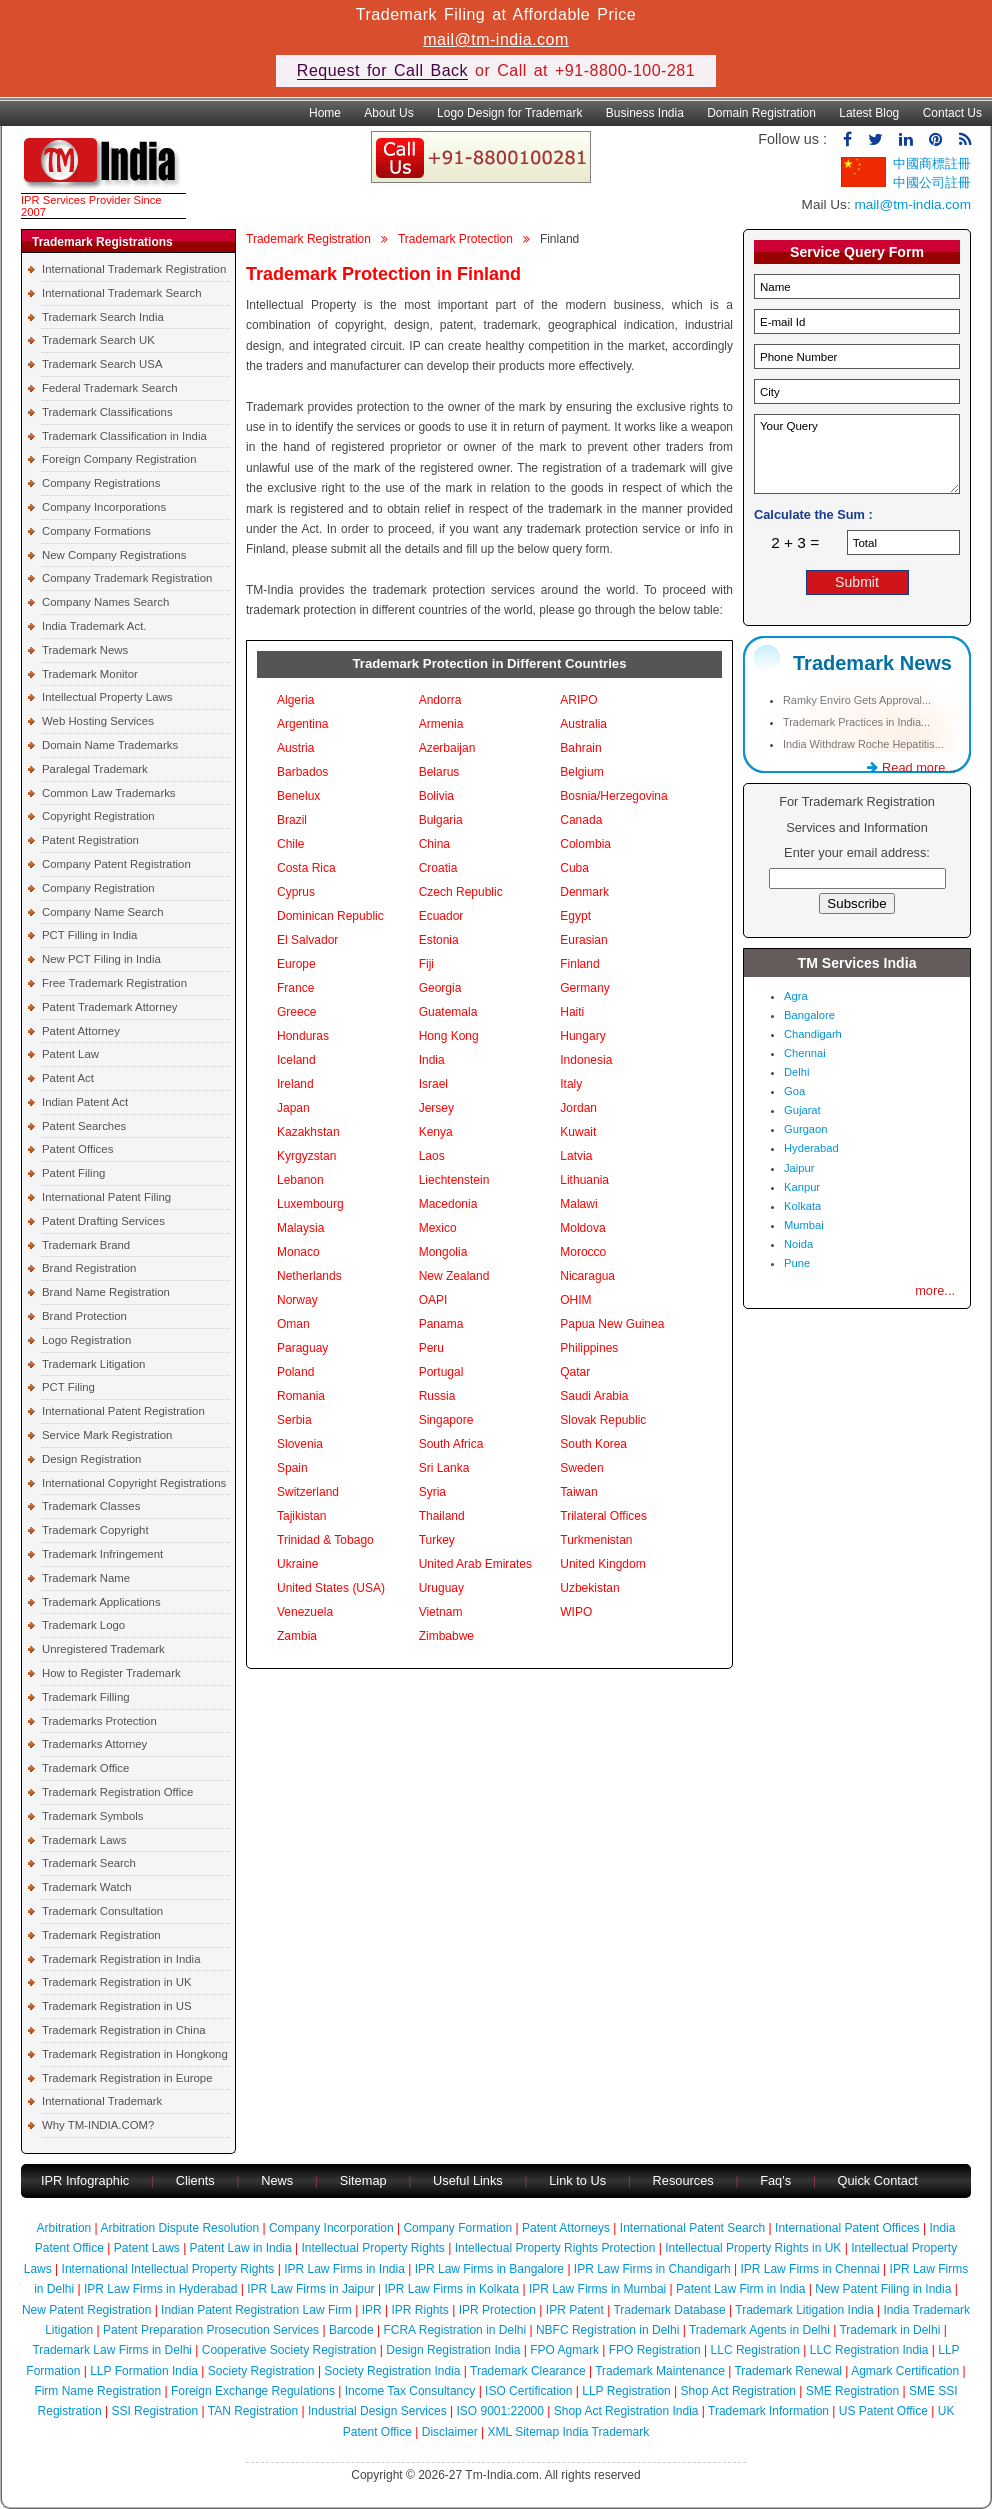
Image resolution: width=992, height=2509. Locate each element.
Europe (296, 964)
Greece (296, 1012)
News (279, 2180)
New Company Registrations (114, 555)
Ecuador (441, 916)
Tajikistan (301, 1516)
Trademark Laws (84, 1840)
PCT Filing (68, 1387)
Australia (583, 724)
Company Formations (96, 531)
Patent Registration (90, 840)
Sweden (581, 1468)
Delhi (797, 1072)
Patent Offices (77, 1149)
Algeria (295, 700)
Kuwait (578, 1132)
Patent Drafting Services (103, 1221)
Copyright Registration (98, 816)
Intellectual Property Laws (107, 697)
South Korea (593, 1444)
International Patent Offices (847, 2228)
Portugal (441, 1372)
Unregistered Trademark (103, 1649)
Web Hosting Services (98, 721)
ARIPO (578, 700)
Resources (683, 2180)
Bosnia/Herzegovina (613, 796)
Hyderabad (811, 1148)
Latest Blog (869, 113)
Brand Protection (84, 1316)
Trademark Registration (101, 1935)
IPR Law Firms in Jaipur (310, 2289)
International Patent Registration (123, 1411)
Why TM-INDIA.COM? (98, 2125)
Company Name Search (103, 912)
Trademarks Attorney (94, 1744)
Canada (581, 820)
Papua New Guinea (612, 1324)
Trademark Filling (86, 1697)
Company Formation (457, 2228)
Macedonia (448, 1204)
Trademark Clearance (528, 2371)
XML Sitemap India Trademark (569, 2432)
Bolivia (436, 796)
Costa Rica (306, 868)
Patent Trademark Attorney (110, 1007)
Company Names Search (105, 602)
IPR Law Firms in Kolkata (451, 2289)
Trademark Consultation (102, 1911)
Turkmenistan (596, 1540)
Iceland (296, 1060)
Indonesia (586, 1060)
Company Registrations (101, 483)
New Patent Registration (86, 2310)
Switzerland (308, 1492)
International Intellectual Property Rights (168, 2269)
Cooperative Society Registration (289, 2350)
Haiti (572, 1012)
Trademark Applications (101, 1602)
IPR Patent (575, 2310)
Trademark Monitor (90, 674)
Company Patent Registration (116, 864)
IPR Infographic (85, 2180)
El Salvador (307, 940)
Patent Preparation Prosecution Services (211, 2330)
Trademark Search (89, 1863)
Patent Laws (147, 2248)
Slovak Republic (603, 1420)
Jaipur (799, 1168)
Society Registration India (392, 2371)
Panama (441, 1324)
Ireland (295, 1084)
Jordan (578, 1108)
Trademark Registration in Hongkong (135, 2054)
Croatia (438, 868)
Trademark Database (669, 2310)
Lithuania (584, 1180)
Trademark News (85, 650)
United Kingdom (602, 1564)
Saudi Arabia (594, 1396)
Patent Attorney (81, 1031)
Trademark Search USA (102, 364)
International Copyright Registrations (134, 1483)
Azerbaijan (447, 748)
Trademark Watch (87, 1887)
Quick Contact (878, 2180)
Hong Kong (449, 1036)
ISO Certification (528, 2391)
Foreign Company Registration (119, 459)
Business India (645, 113)
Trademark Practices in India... (856, 722)
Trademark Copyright (95, 1530)
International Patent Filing (106, 1197)
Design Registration (91, 1459)
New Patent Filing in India (883, 2289)
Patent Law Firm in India (740, 2289)
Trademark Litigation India (804, 2310)
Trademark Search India (103, 317)
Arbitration (64, 2228)
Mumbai (804, 1225)
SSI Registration (154, 2411)
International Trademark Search (122, 293)
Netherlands (309, 1276)
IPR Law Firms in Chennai (809, 2269)
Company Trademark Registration (127, 578)
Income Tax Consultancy (410, 2391)
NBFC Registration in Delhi (607, 2330)
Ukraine (297, 1564)
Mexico (438, 1228)
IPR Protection (497, 2310)
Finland (579, 964)
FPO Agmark (564, 2350)
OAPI (433, 1300)
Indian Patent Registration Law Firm (256, 2310)
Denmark (584, 892)
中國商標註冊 (932, 163)
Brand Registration (89, 1268)
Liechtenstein (454, 1180)
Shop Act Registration (738, 2391)
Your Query (857, 454)
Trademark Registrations (102, 242)
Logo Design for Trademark (509, 113)
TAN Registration (253, 2411)
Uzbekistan (589, 1588)
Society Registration (261, 2371)
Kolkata (802, 1206)
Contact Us (952, 113)
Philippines (589, 1348)
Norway (297, 1300)
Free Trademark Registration (114, 983)
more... (935, 1290)
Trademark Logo (83, 1625)
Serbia (294, 1420)
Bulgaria (441, 820)
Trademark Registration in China (124, 2030)
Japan (293, 1108)
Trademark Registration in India (121, 1959)
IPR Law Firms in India (344, 2269)
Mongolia (443, 1252)
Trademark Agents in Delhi (759, 2330)
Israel (433, 1084)
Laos (432, 1156)
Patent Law (70, 1054)
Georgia (440, 988)
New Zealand (454, 1276)
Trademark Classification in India (124, 436)
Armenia (441, 724)
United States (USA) (331, 1588)
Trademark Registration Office (117, 1792)
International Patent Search (692, 2228)
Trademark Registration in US (117, 2006)
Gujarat (802, 1110)
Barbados (302, 772)
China (434, 844)
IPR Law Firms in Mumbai (597, 2289)
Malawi (578, 1204)
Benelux (298, 796)
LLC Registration (755, 2350)
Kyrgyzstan (306, 1156)
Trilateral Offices (603, 1516)
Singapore (446, 1420)
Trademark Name (86, 1578)
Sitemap (363, 2180)
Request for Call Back (382, 70)
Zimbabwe (446, 1636)
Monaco (298, 1252)
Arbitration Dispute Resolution (179, 2228)
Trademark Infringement (102, 1554)
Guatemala (448, 1012)
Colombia (585, 844)
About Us (388, 113)
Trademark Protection (455, 239)
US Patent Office (883, 2411)
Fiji (426, 964)
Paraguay (302, 1348)
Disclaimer (450, 2432)
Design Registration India (453, 2350)
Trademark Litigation (93, 1364)
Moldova (582, 1228)
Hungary (582, 1036)
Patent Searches (84, 1126)
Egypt (575, 916)
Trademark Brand (86, 1245)
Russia (437, 1396)
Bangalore (809, 1015)
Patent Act (68, 1078)
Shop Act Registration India (626, 2411)
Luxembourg (310, 1204)
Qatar (575, 1372)
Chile (290, 844)
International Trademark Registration (134, 269)
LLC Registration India (869, 2350)
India (432, 1060)
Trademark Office (85, 1768)
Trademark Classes (91, 1506)
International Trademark (102, 2101)
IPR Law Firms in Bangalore (489, 2269)
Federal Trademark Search (109, 388)
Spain (292, 1468)
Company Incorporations (104, 507)
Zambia (297, 1636)
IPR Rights (419, 2310)
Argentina (302, 724)
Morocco (583, 1252)
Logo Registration (86, 1340)
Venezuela (305, 1612)
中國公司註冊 (932, 182)
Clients (195, 2180)
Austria (295, 748)
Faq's (775, 2180)
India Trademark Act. (94, 626)
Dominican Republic (330, 916)
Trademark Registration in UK (117, 1982)
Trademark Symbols (93, 1816)
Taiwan (578, 1492)
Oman (293, 1324)
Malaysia (300, 1228)
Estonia (439, 940)
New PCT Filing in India (101, 959)
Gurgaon (806, 1129)
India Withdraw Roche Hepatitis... (863, 744)
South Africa (451, 1444)
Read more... (911, 767)
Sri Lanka (444, 1468)
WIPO (576, 1612)
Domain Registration (761, 113)
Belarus (439, 772)
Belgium (581, 772)
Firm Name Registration (97, 2391)
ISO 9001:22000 (500, 2411)
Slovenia (300, 1444)
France (295, 988)
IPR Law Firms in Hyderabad (160, 2289)
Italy (571, 1084)
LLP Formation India (144, 2371)
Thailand (442, 1516)
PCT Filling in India (89, 935)
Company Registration (98, 888)
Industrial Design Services (377, 2411)
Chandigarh (813, 1034)
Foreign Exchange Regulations (253, 2391)
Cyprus (296, 892)
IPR (372, 2310)
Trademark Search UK (98, 340)
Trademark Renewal (788, 2371)
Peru (431, 1348)
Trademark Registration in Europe (127, 2078)
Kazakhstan (308, 1132)
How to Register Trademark (111, 1673)
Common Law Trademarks (109, 793)
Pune (797, 1263)
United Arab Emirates (475, 1564)
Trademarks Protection (99, 1721)
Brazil (292, 820)
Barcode (351, 2330)
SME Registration (852, 2391)
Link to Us (577, 2180)
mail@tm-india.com (496, 39)
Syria (432, 1492)
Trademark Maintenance (660, 2371)
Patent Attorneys (566, 2228)
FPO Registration (655, 2350)
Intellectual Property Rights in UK (753, 2248)
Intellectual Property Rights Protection (555, 2248)
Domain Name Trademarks (110, 745)
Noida (798, 1244)
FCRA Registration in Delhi (454, 2330)
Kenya (436, 1132)
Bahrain (580, 748)
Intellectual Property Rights (372, 2248)
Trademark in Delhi (889, 2330)
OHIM (575, 1300)
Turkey (437, 1540)
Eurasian (583, 940)
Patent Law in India (241, 2248)
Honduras (303, 1036)
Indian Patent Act (85, 1102)
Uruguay (441, 1588)
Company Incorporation (331, 2228)
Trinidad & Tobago (325, 1540)
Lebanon (300, 1180)
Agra (796, 996)
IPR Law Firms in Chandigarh (652, 2269)
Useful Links (469, 2180)
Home (325, 113)
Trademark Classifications (107, 412)
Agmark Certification (905, 2371)
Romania (301, 1396)
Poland (295, 1372)
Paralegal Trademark (95, 769)
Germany (584, 988)
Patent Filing (73, 1173)
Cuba (574, 868)
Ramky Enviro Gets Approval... (857, 700)
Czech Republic (461, 892)
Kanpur (802, 1187)
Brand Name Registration (106, 1292)
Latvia (576, 1156)
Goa (794, 1091)
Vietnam (441, 1612)
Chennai (805, 1053)
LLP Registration (626, 2391)
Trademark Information (768, 2411)
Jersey (436, 1108)
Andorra (440, 700)
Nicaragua (587, 1276)
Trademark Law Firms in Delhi (112, 2350)
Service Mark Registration (107, 1435)
